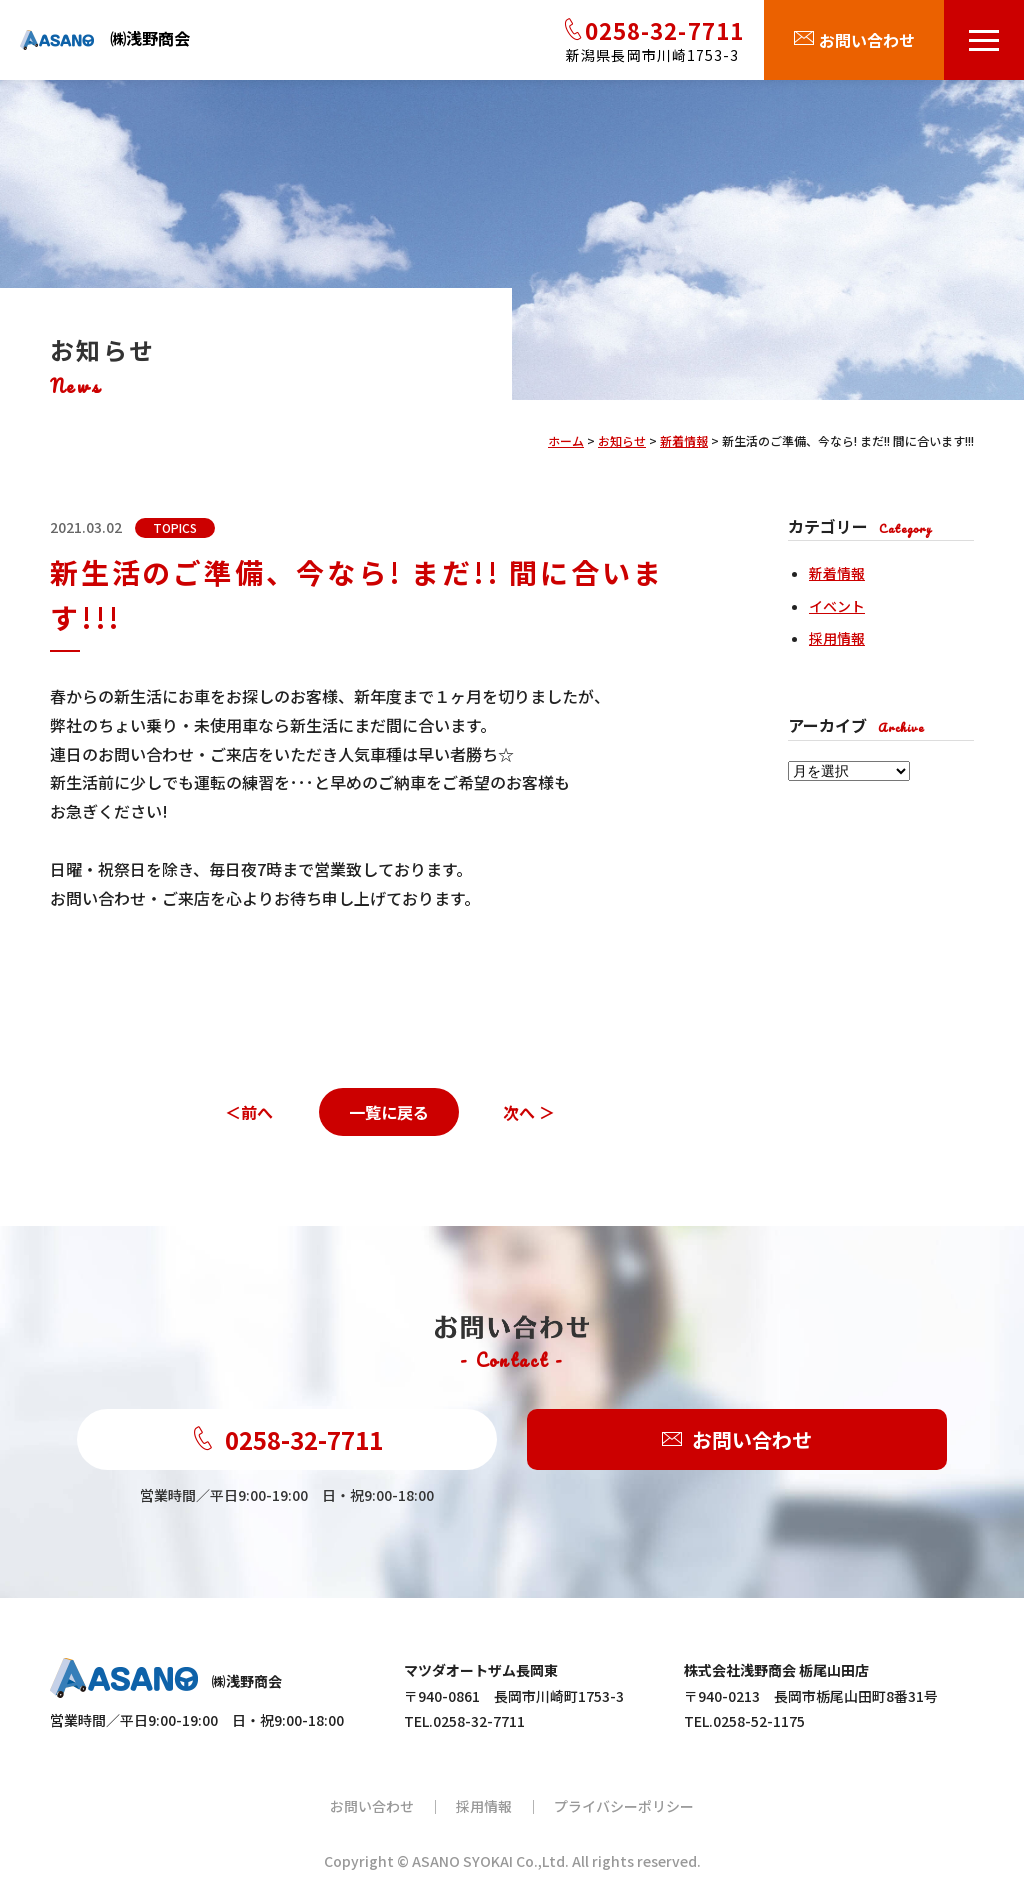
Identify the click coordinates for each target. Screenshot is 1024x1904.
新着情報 (837, 573)
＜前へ (249, 1112)
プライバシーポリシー (624, 1806)
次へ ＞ (529, 1112)
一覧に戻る (389, 1112)
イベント (837, 606)
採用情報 (837, 638)
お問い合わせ (737, 1439)
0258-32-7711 (287, 1439)
